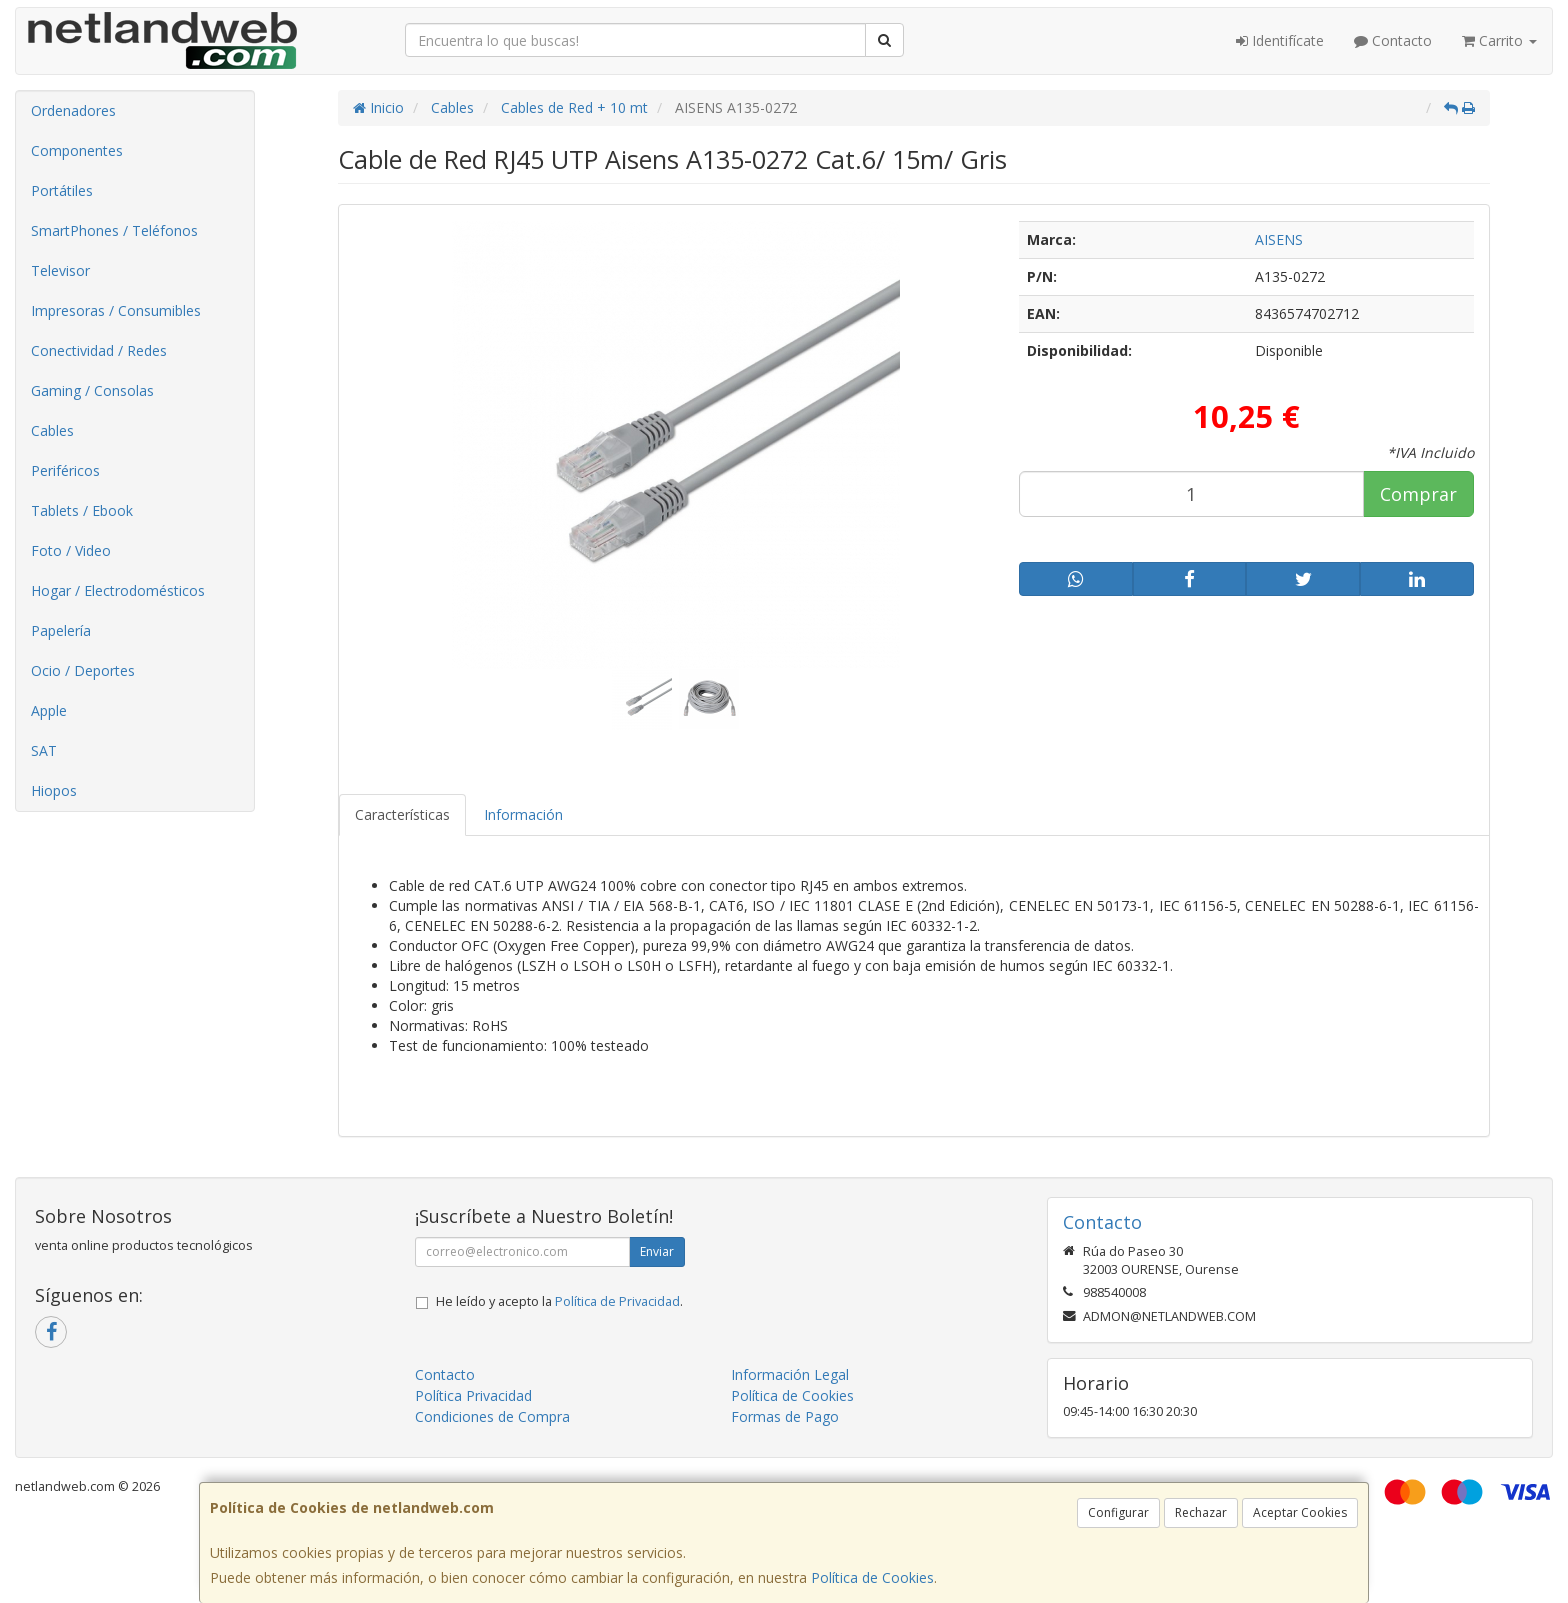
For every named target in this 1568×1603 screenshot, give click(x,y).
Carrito (1499, 40)
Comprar (1418, 494)
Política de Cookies (872, 1577)
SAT (44, 750)
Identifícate (1280, 40)
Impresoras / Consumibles (116, 310)
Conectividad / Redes (99, 350)
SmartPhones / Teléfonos (114, 230)
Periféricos (65, 470)
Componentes (77, 150)
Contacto (1393, 40)
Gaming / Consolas (92, 390)
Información (523, 814)
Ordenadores (73, 110)
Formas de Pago (785, 1416)
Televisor (60, 270)
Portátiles (62, 190)
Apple (49, 710)
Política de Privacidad (617, 1301)
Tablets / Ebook (82, 510)
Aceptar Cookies (1300, 1512)
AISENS (1279, 239)
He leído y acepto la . (559, 1301)
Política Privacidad (473, 1395)
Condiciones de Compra (492, 1416)
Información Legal (790, 1374)
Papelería (61, 630)
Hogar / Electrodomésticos (118, 590)
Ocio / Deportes (83, 670)
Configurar (1118, 1512)
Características (402, 814)
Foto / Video (71, 550)
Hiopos (54, 790)
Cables (52, 430)
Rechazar (1201, 1512)
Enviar (657, 1251)
